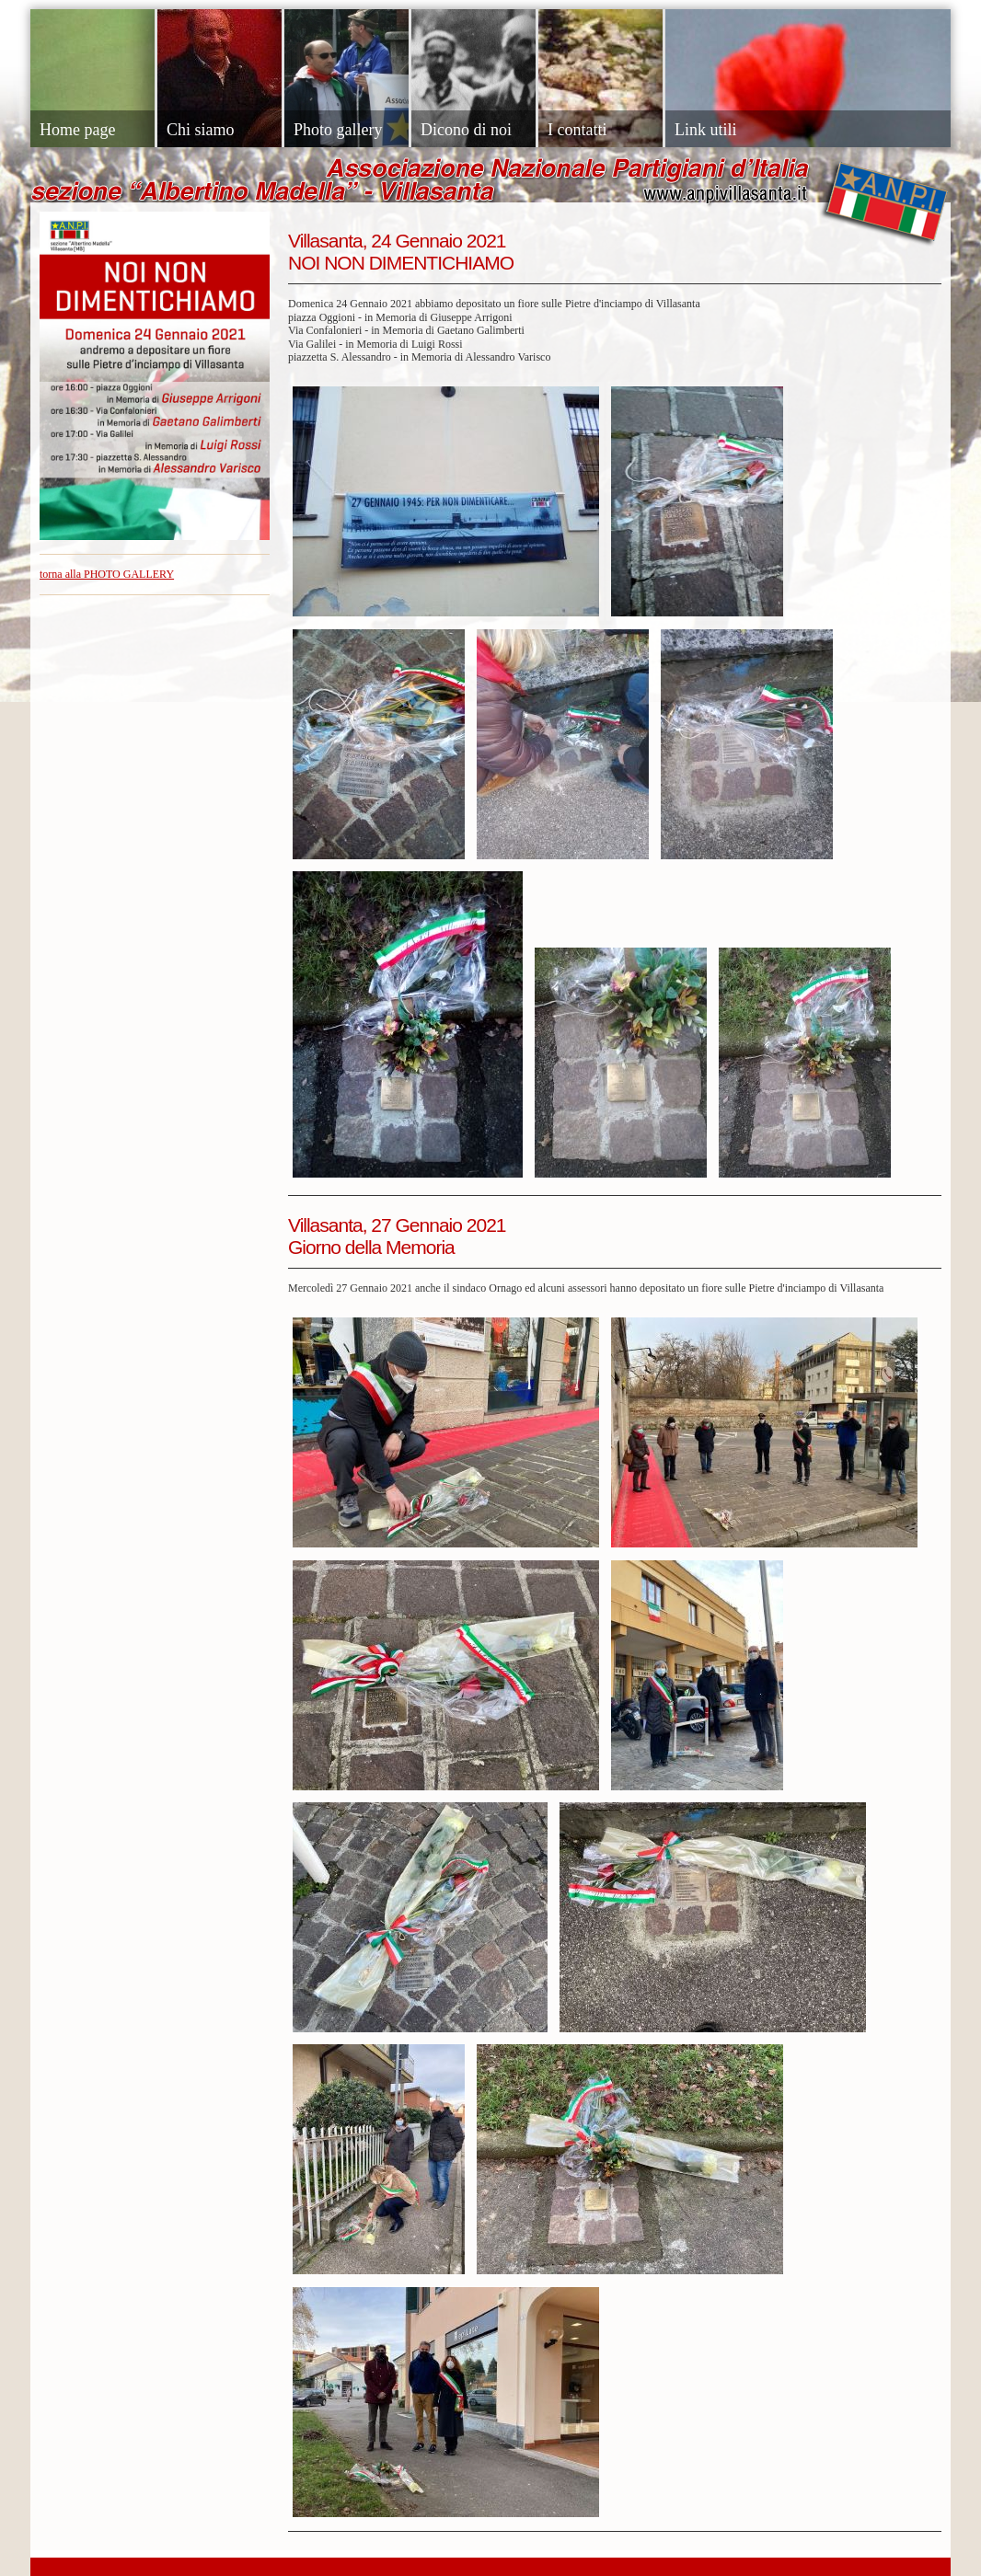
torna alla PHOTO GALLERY (107, 574)
